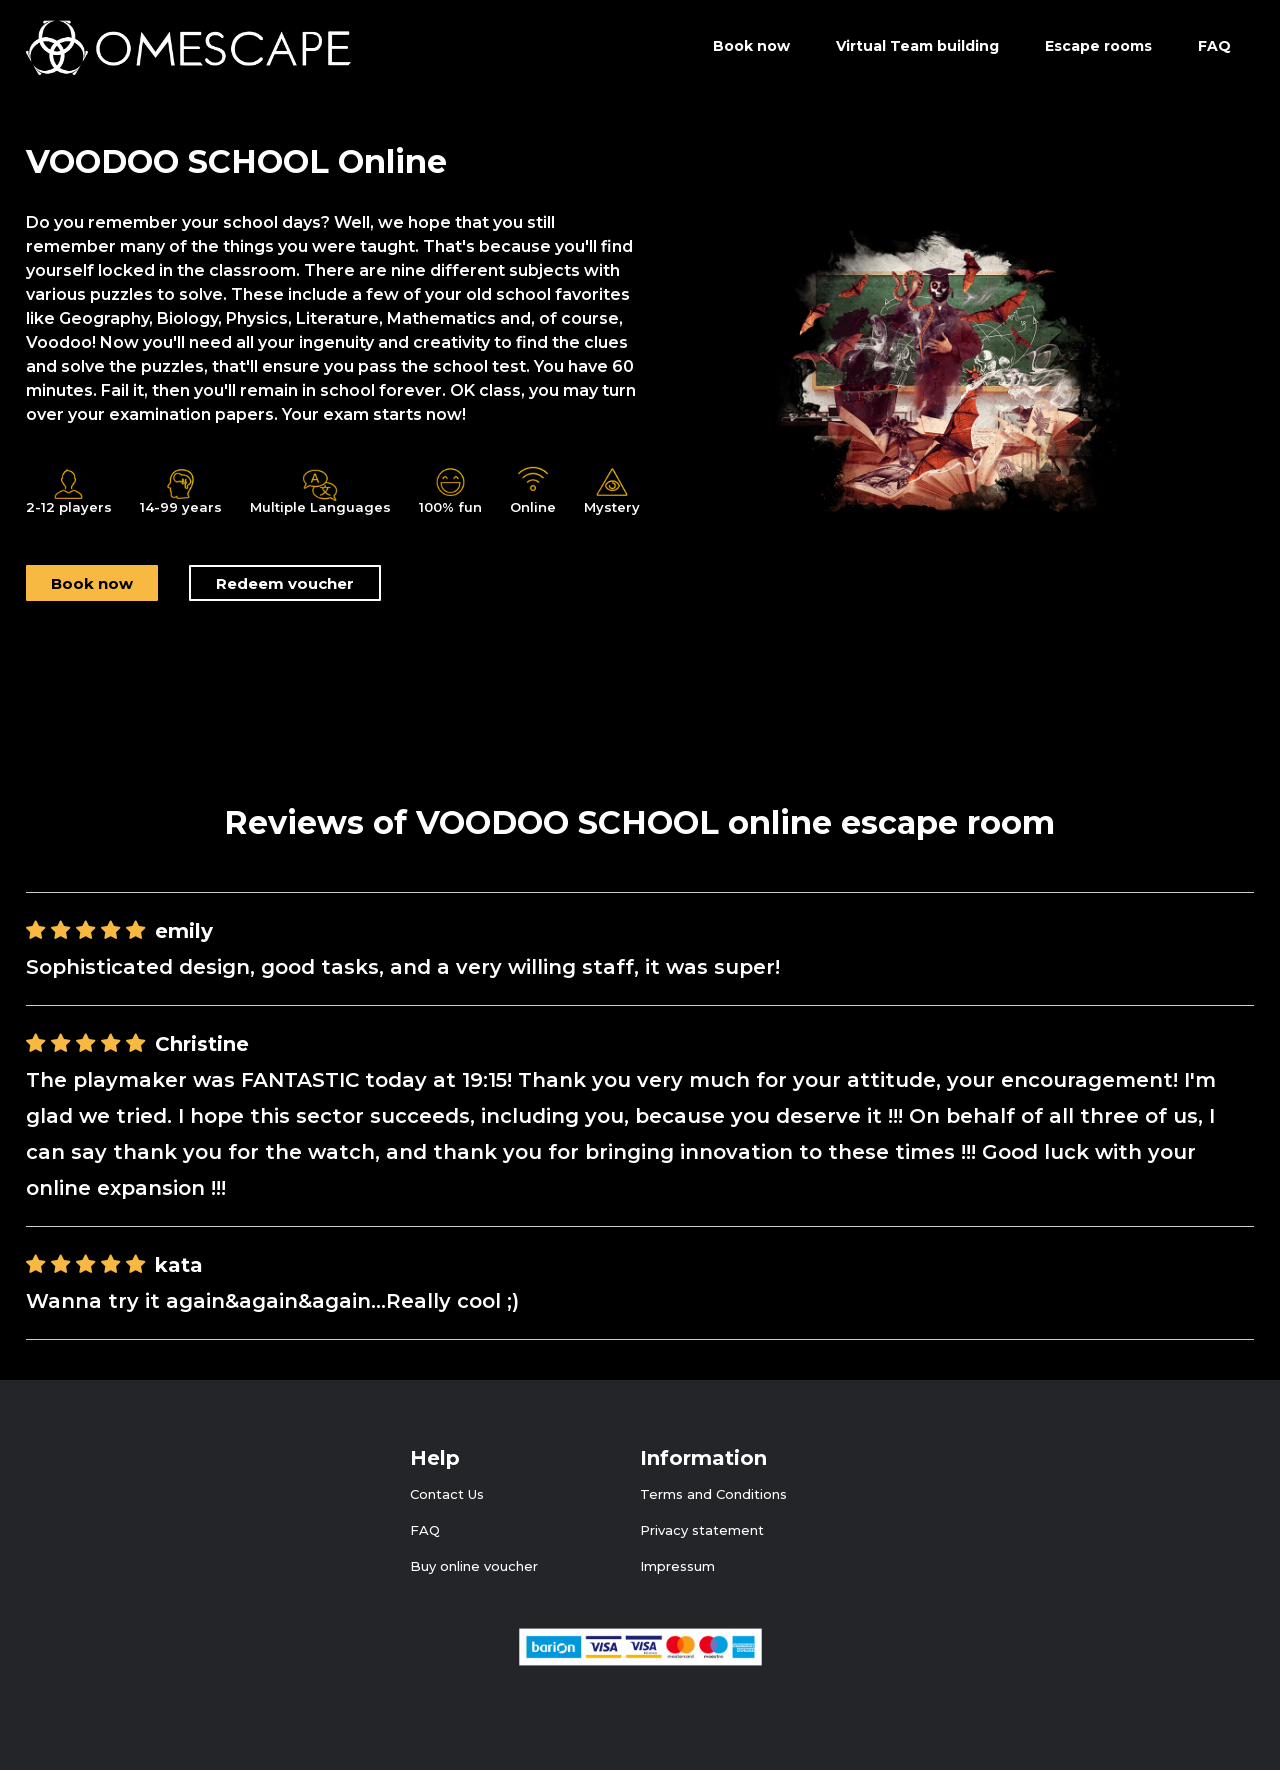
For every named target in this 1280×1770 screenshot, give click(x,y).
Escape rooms (1098, 46)
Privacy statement (702, 1530)
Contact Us (447, 1494)
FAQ (1214, 46)
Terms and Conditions (713, 1494)
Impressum (677, 1566)
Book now (92, 583)
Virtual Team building (917, 46)
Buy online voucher (474, 1566)
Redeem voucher (285, 583)
